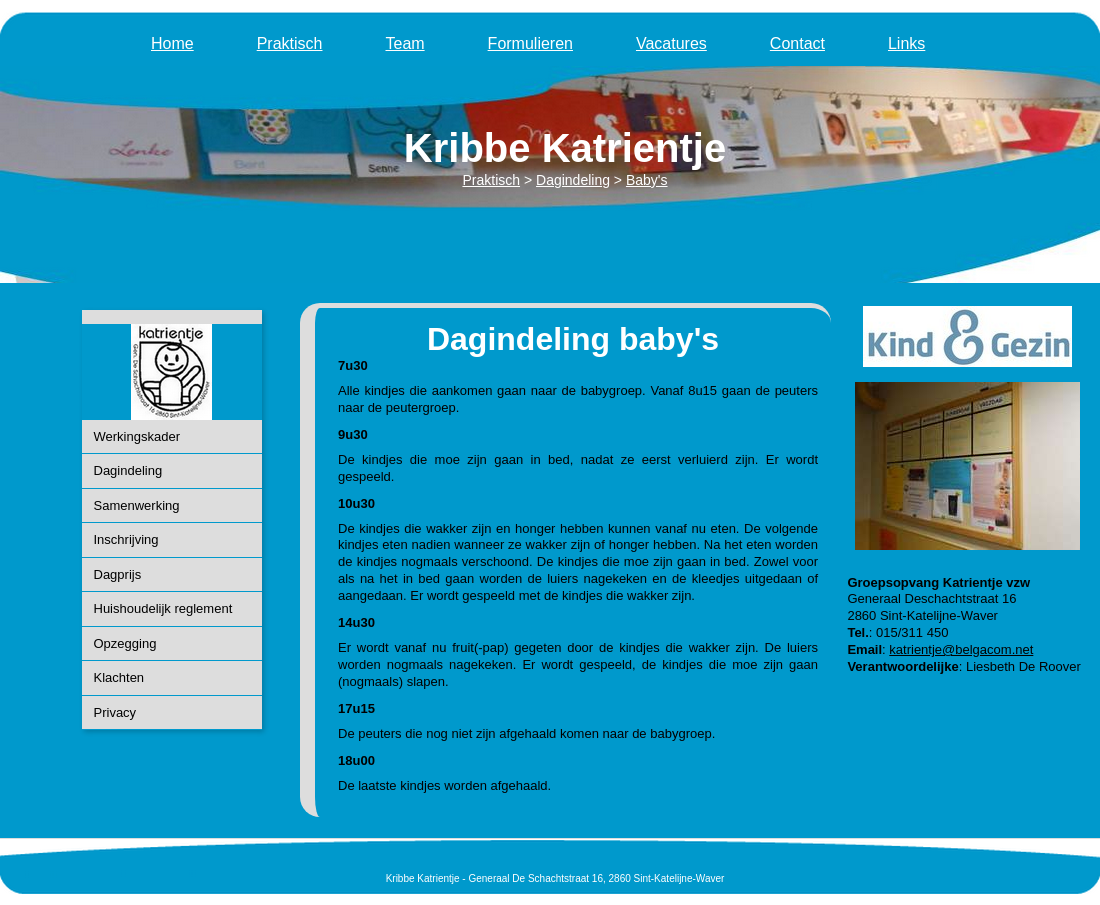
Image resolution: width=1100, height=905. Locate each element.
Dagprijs (118, 574)
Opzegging (125, 643)
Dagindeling (128, 470)
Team (404, 43)
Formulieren (530, 43)
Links (906, 43)
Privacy (115, 712)
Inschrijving (126, 539)
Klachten (119, 677)
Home (172, 43)
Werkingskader (137, 436)
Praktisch (290, 43)
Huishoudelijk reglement (163, 608)
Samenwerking (137, 505)
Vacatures (671, 43)
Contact (797, 43)
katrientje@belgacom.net (961, 649)
